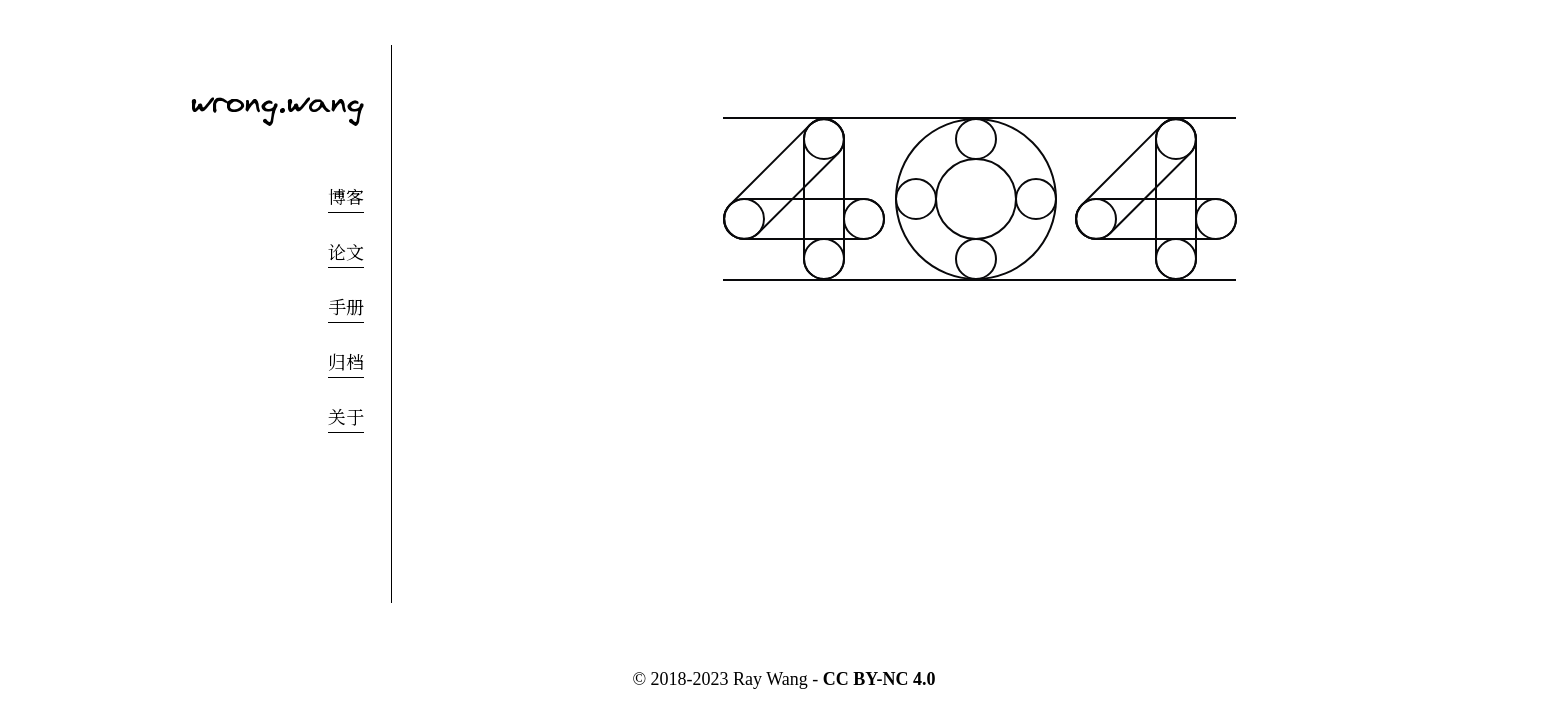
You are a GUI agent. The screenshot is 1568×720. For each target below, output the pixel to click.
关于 (346, 418)
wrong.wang (277, 101)
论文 (346, 253)
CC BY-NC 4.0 (879, 679)
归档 (346, 363)
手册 (346, 308)
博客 (346, 198)
